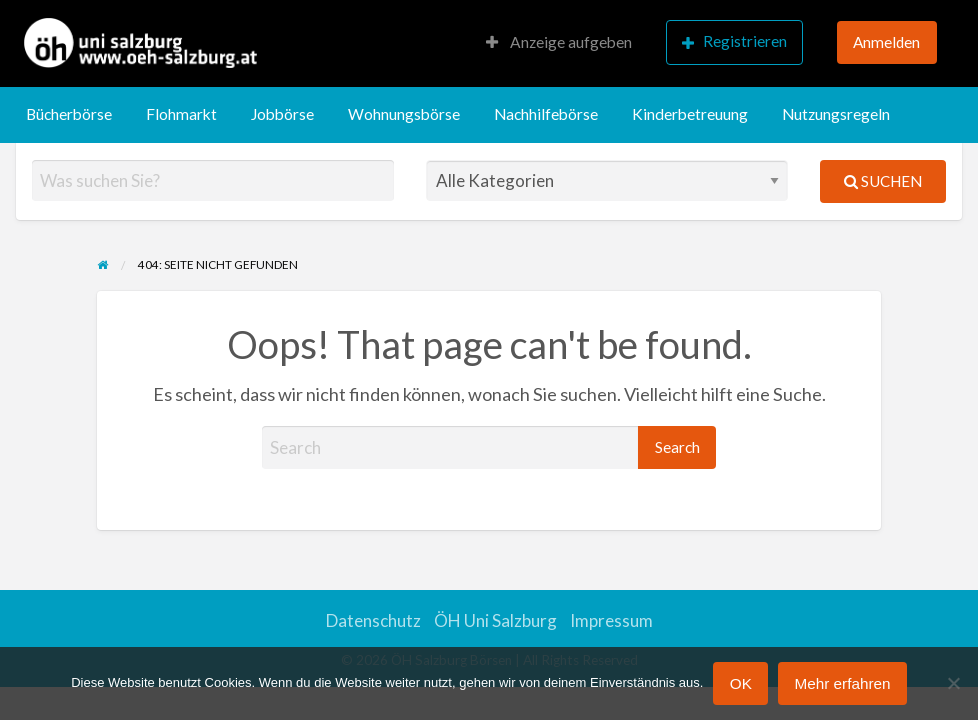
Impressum (611, 620)
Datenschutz (373, 620)
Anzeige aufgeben (559, 42)
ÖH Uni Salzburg (495, 620)
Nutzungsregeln (836, 114)
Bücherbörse (69, 114)
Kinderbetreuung (690, 114)
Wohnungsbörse (404, 114)
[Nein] (953, 683)
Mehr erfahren (842, 683)
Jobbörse (282, 114)
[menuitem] (559, 43)
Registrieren (734, 41)
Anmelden (886, 42)
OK (741, 683)
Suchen (883, 181)
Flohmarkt (181, 114)
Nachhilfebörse (546, 114)
